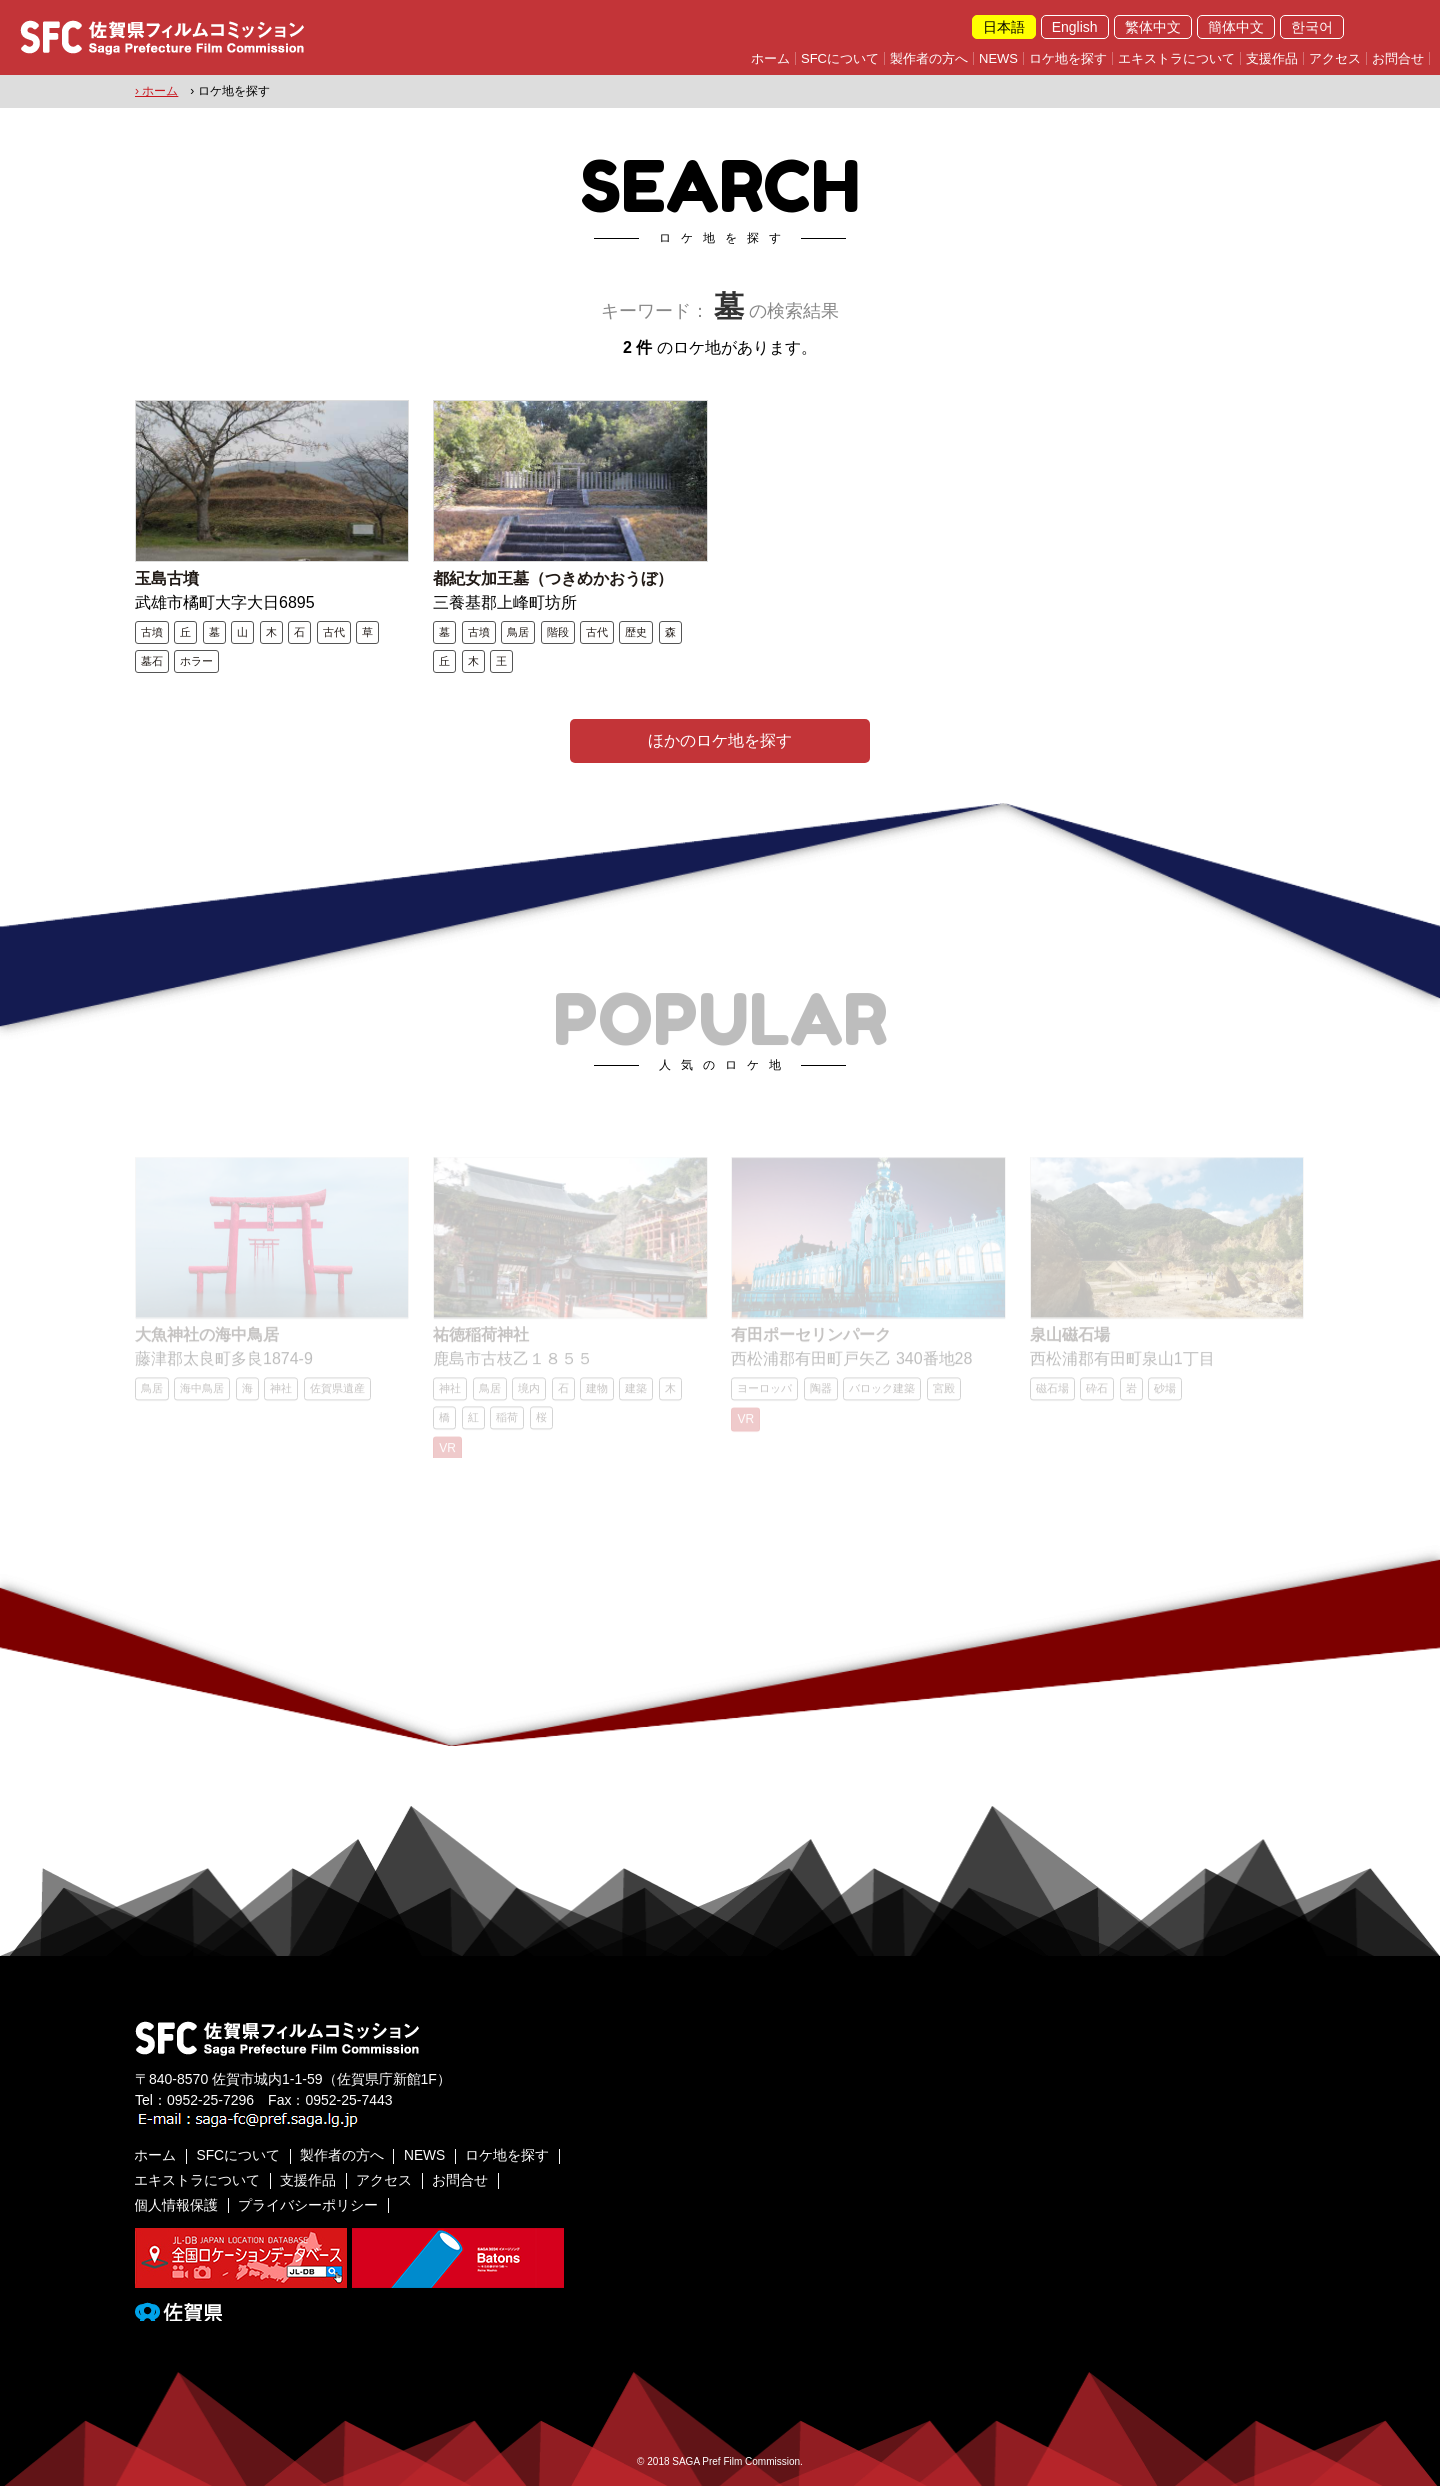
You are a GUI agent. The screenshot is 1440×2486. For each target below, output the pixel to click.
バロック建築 (882, 1394)
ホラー (196, 660)
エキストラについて (1176, 58)
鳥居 (518, 631)
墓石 (152, 660)
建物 (597, 1394)
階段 (558, 631)
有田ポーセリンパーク (811, 1340)
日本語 (1004, 27)
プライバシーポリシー (310, 2203)
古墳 (152, 631)
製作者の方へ (929, 58)
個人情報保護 (177, 2203)
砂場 (1165, 1394)
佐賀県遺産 (337, 1394)
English (1075, 27)
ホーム (770, 58)
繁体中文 (1153, 27)
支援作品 (1272, 58)
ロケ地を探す (1068, 58)
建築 (636, 1394)
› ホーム (156, 91)
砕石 (1097, 1394)
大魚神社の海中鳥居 (207, 1340)
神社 (281, 1394)
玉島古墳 (167, 577)
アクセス (1335, 58)
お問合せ (1398, 58)
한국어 (1312, 27)
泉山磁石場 (1070, 1340)
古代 (334, 631)
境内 (529, 1394)
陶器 (821, 1394)
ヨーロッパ (764, 1394)
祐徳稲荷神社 (481, 1340)
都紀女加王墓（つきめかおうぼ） (553, 577)
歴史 (636, 631)
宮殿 (944, 1394)
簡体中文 (1236, 27)
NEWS (998, 58)
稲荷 (507, 1423)
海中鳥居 (202, 1394)
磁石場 (1052, 1394)
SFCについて (840, 58)
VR (447, 1454)
